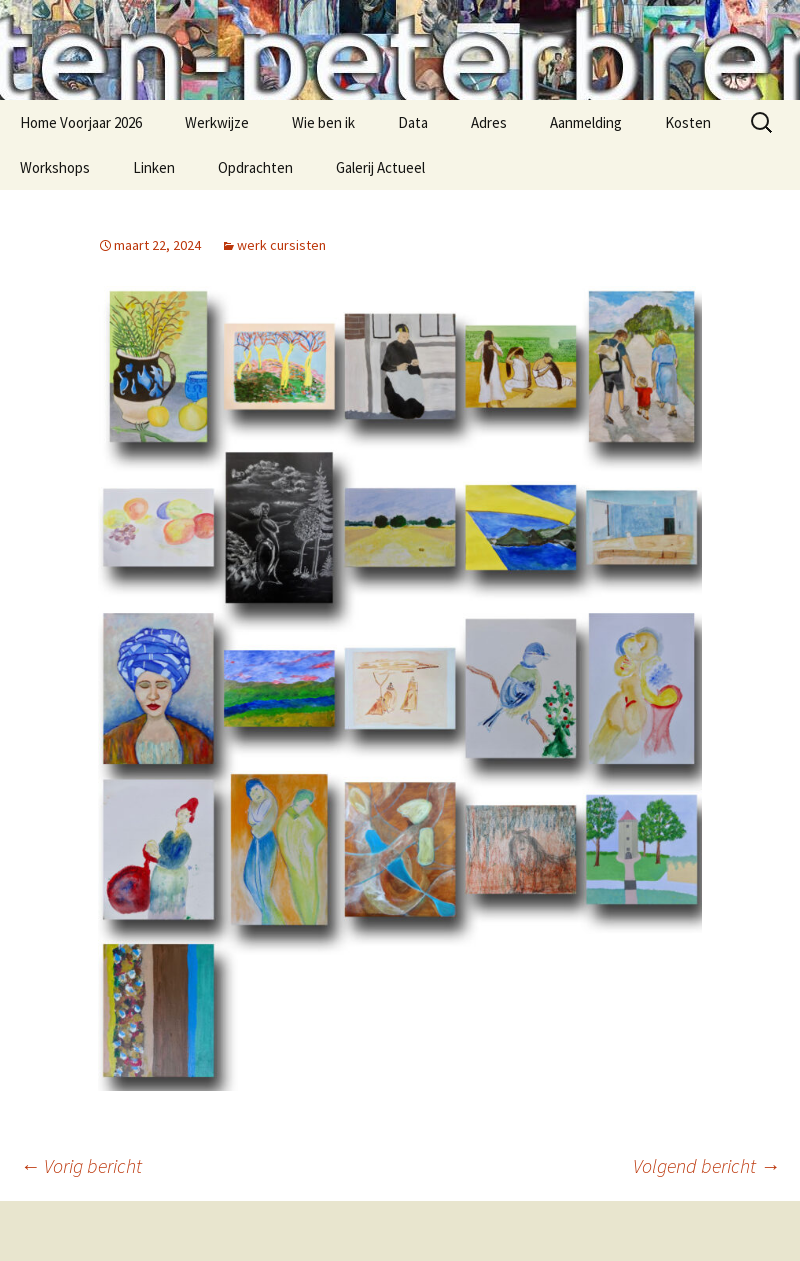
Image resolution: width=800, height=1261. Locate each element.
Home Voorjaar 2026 (81, 122)
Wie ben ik (323, 122)
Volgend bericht (706, 1165)
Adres (489, 122)
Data (413, 122)
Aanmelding (586, 122)
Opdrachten (255, 167)
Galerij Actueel (380, 167)
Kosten (688, 122)
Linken (154, 167)
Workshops (55, 167)
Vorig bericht (81, 1165)
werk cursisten (281, 245)
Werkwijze (217, 122)
